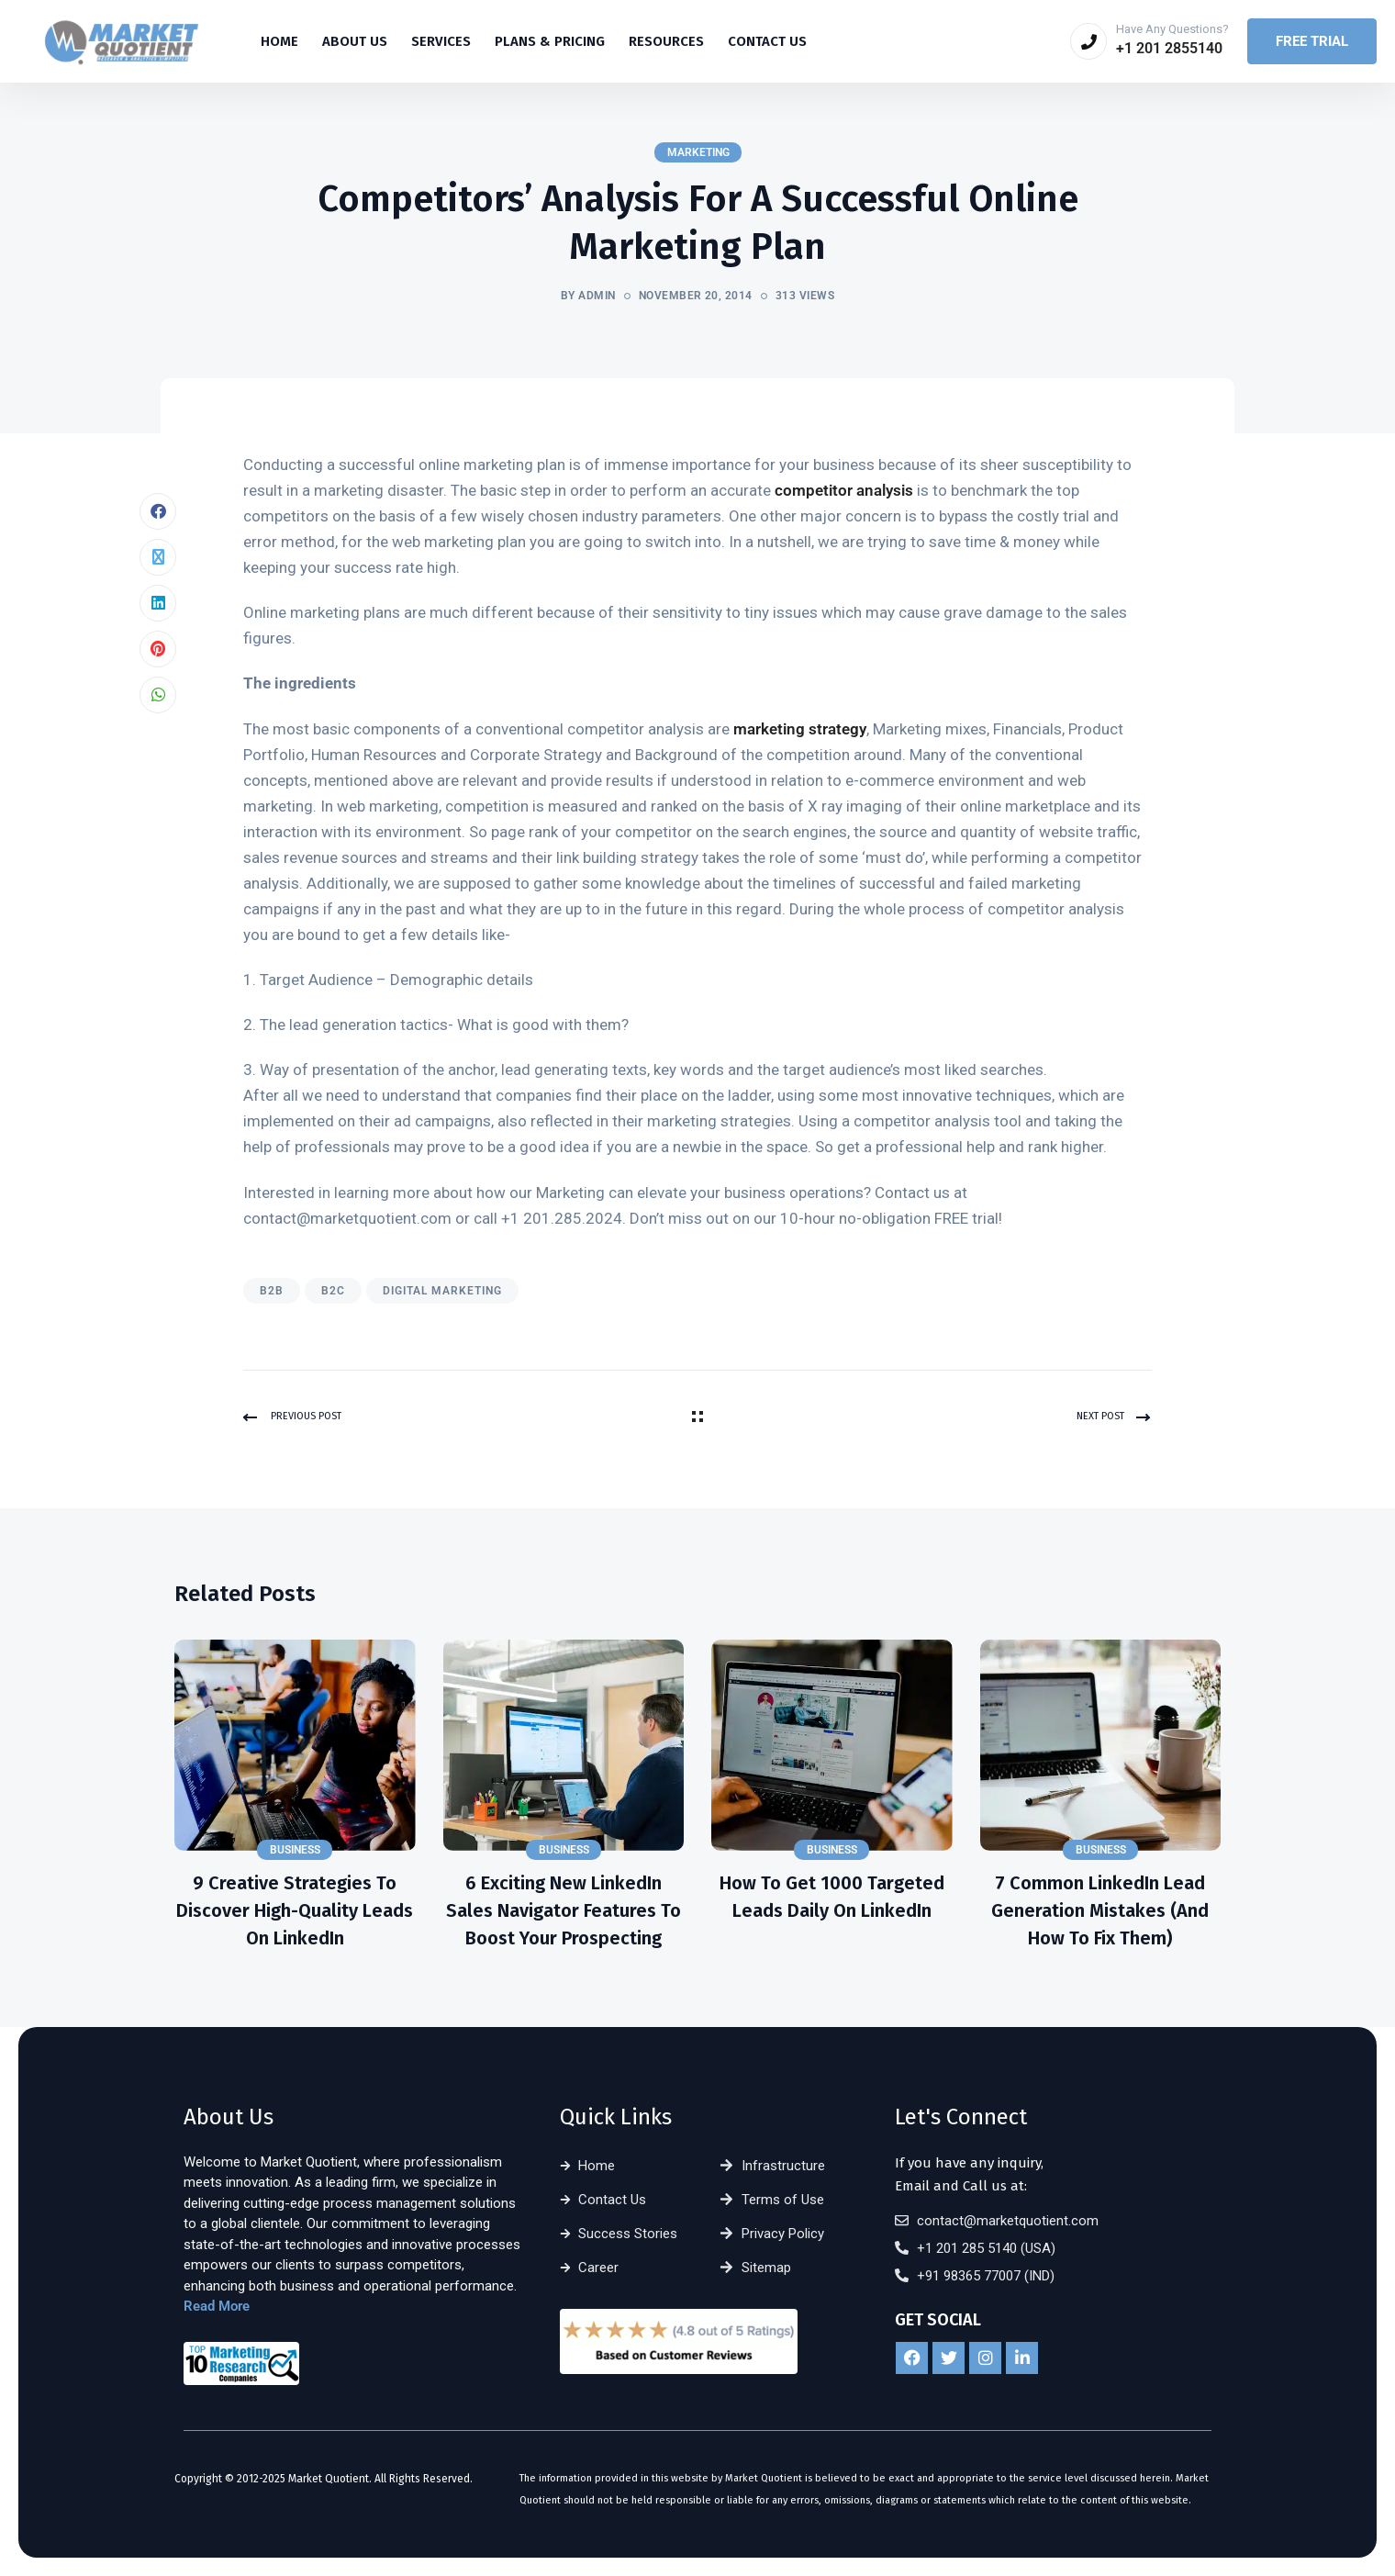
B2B (272, 1290)
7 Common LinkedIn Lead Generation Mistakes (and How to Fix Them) (1100, 1910)
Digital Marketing (442, 1290)
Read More (217, 2307)
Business (295, 1849)
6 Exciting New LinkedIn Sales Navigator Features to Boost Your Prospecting (563, 1910)
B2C (333, 1290)
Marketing (698, 152)
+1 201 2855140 (1169, 48)
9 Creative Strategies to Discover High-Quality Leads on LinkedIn (294, 1910)
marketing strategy (799, 729)
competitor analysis (844, 490)
